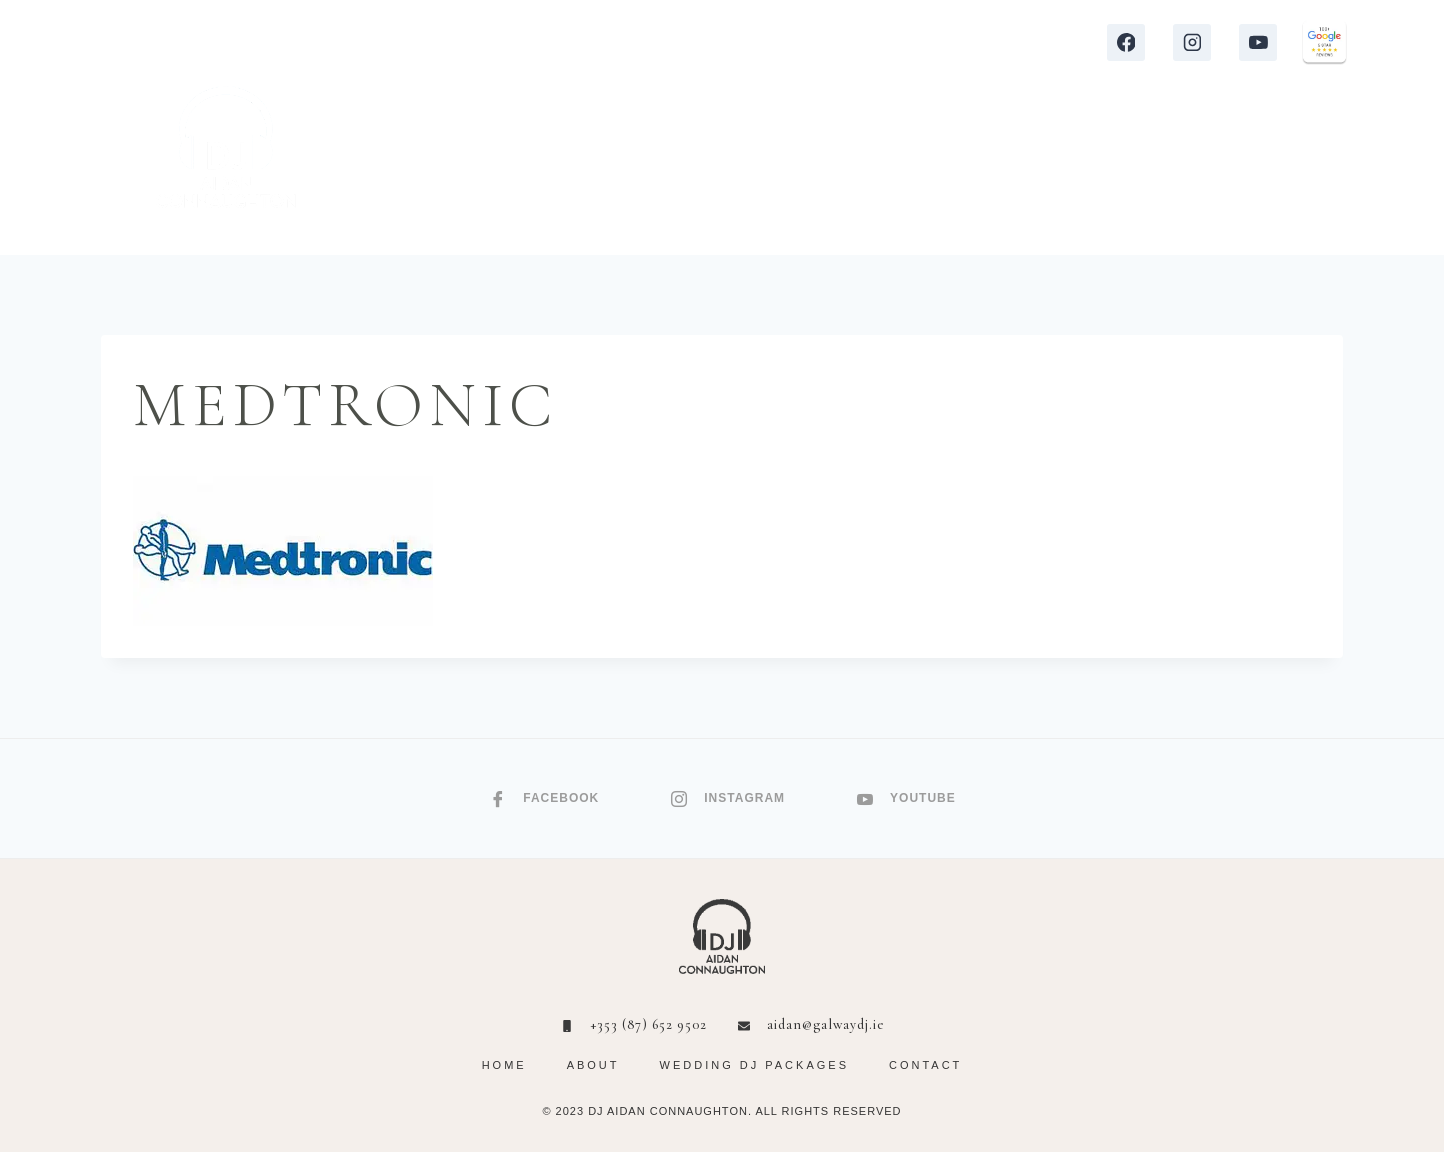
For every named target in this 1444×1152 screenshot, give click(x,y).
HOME (441, 170)
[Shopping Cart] (1335, 170)
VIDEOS (918, 170)
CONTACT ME (1241, 170)
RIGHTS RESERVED (842, 1111)
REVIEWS (814, 170)
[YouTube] (1258, 43)
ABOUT (1117, 170)
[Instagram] (1192, 43)
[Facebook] (1126, 43)
